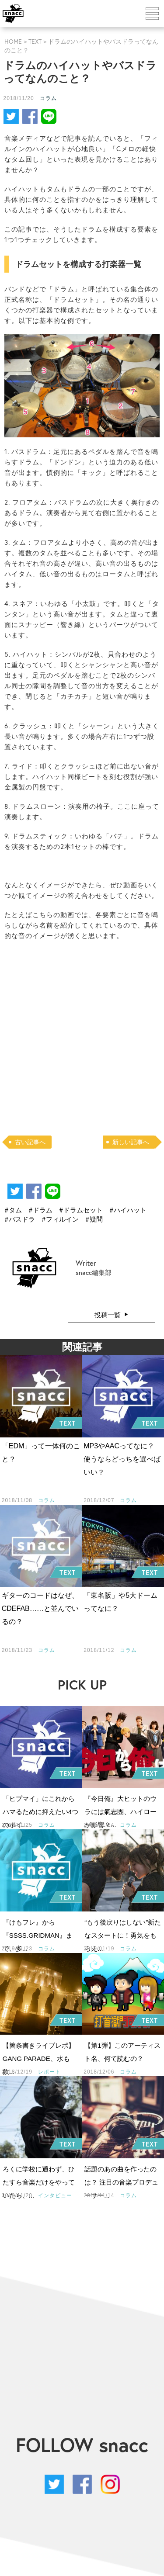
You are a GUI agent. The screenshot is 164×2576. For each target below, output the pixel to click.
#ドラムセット (81, 1209)
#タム (13, 1209)
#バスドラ (19, 1219)
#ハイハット (128, 1209)
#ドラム (40, 1209)
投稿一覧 (107, 1314)
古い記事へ (30, 1142)
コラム (48, 98)
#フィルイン (60, 1219)
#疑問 (94, 1219)
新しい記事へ (130, 1142)
